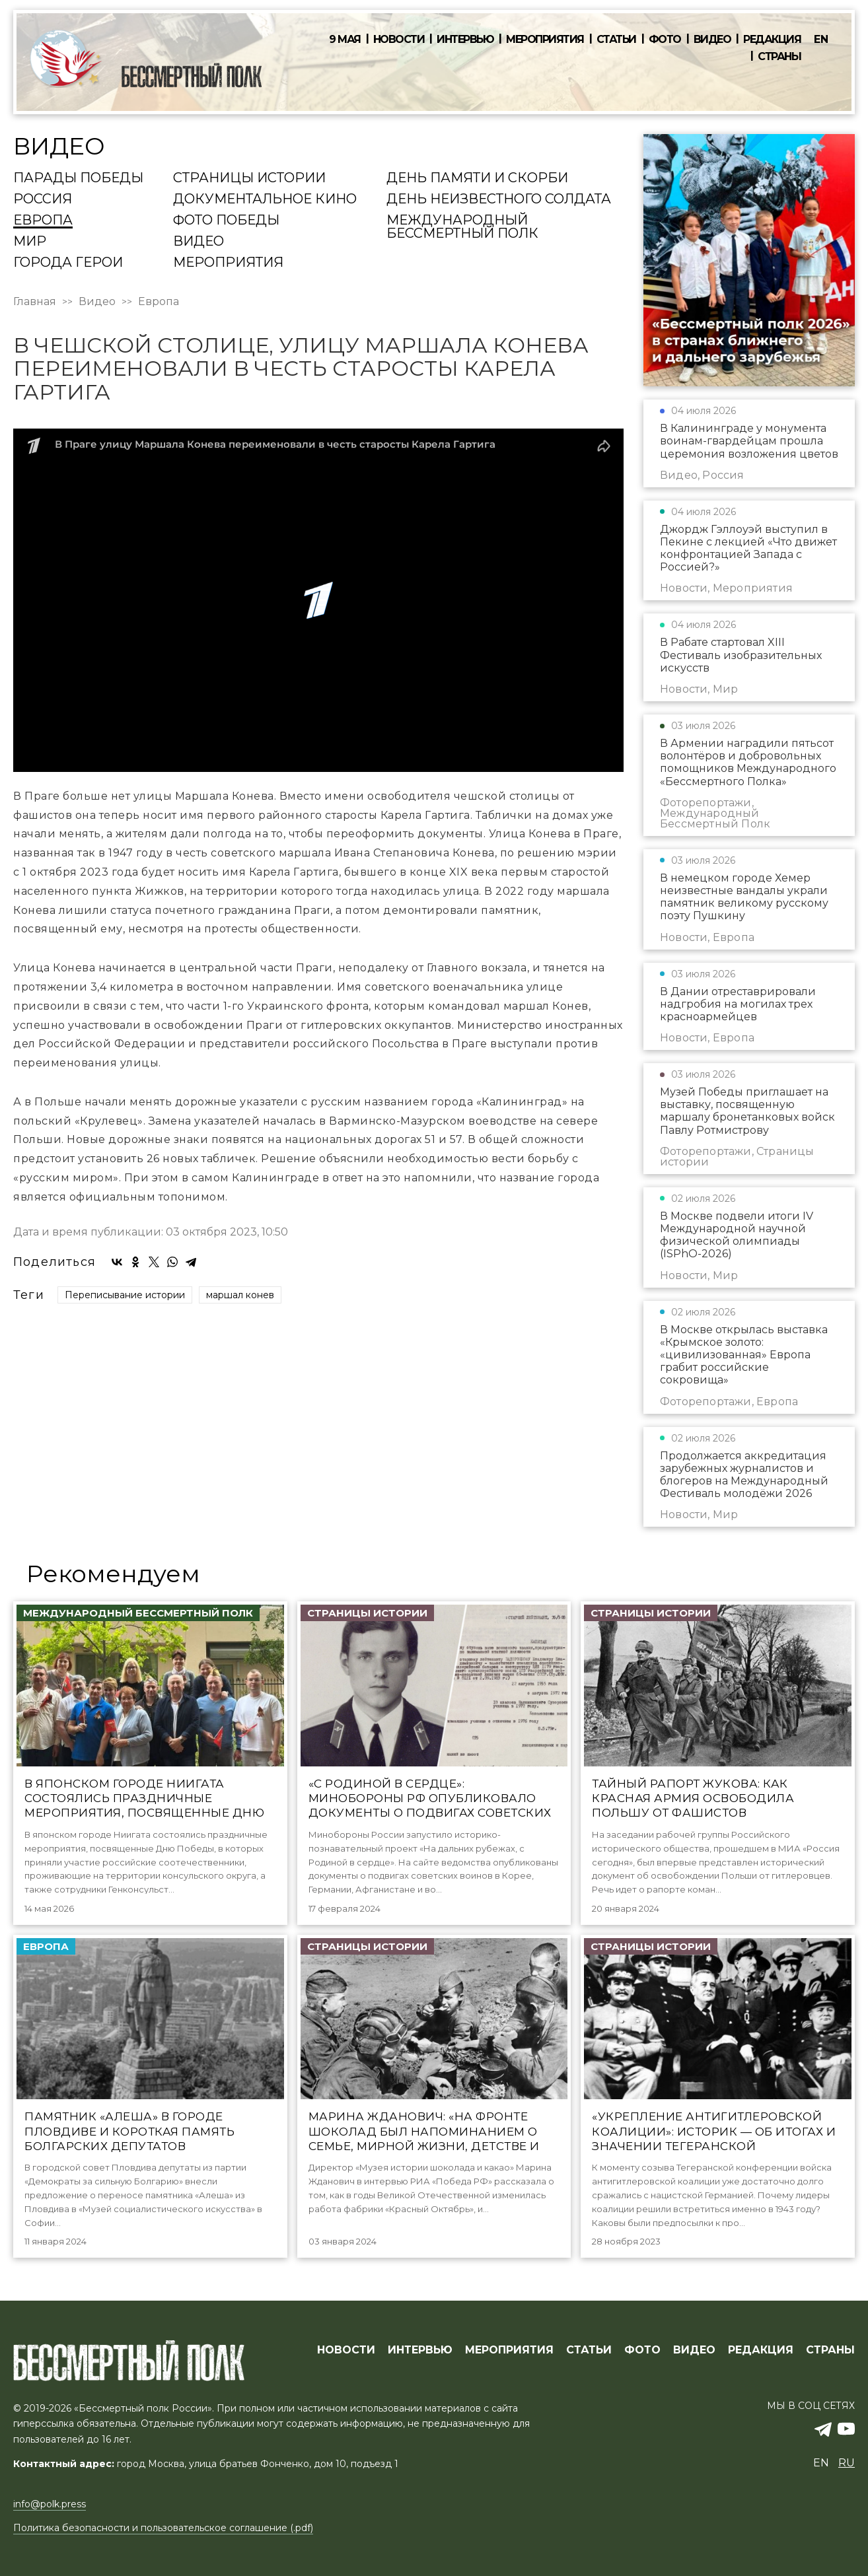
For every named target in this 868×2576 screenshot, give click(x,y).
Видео (712, 39)
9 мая (345, 39)
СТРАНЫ (830, 2350)
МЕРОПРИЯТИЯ (509, 2350)
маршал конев (240, 1294)
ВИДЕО (694, 2350)
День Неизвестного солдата (498, 199)
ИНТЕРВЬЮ (420, 2350)
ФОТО (642, 2350)
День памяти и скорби (477, 178)
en (821, 39)
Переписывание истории (125, 1294)
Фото (665, 39)
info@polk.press (49, 2504)
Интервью (465, 39)
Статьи (616, 39)
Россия (42, 199)
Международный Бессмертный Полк (462, 227)
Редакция (772, 39)
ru (846, 2462)
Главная (34, 301)
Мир (29, 241)
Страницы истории (249, 178)
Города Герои (68, 263)
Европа (43, 220)
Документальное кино (265, 199)
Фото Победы (226, 220)
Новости (399, 39)
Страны (779, 57)
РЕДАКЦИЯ (760, 2350)
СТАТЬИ (589, 2350)
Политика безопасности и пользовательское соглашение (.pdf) (163, 2528)
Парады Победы (78, 178)
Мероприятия (545, 39)
